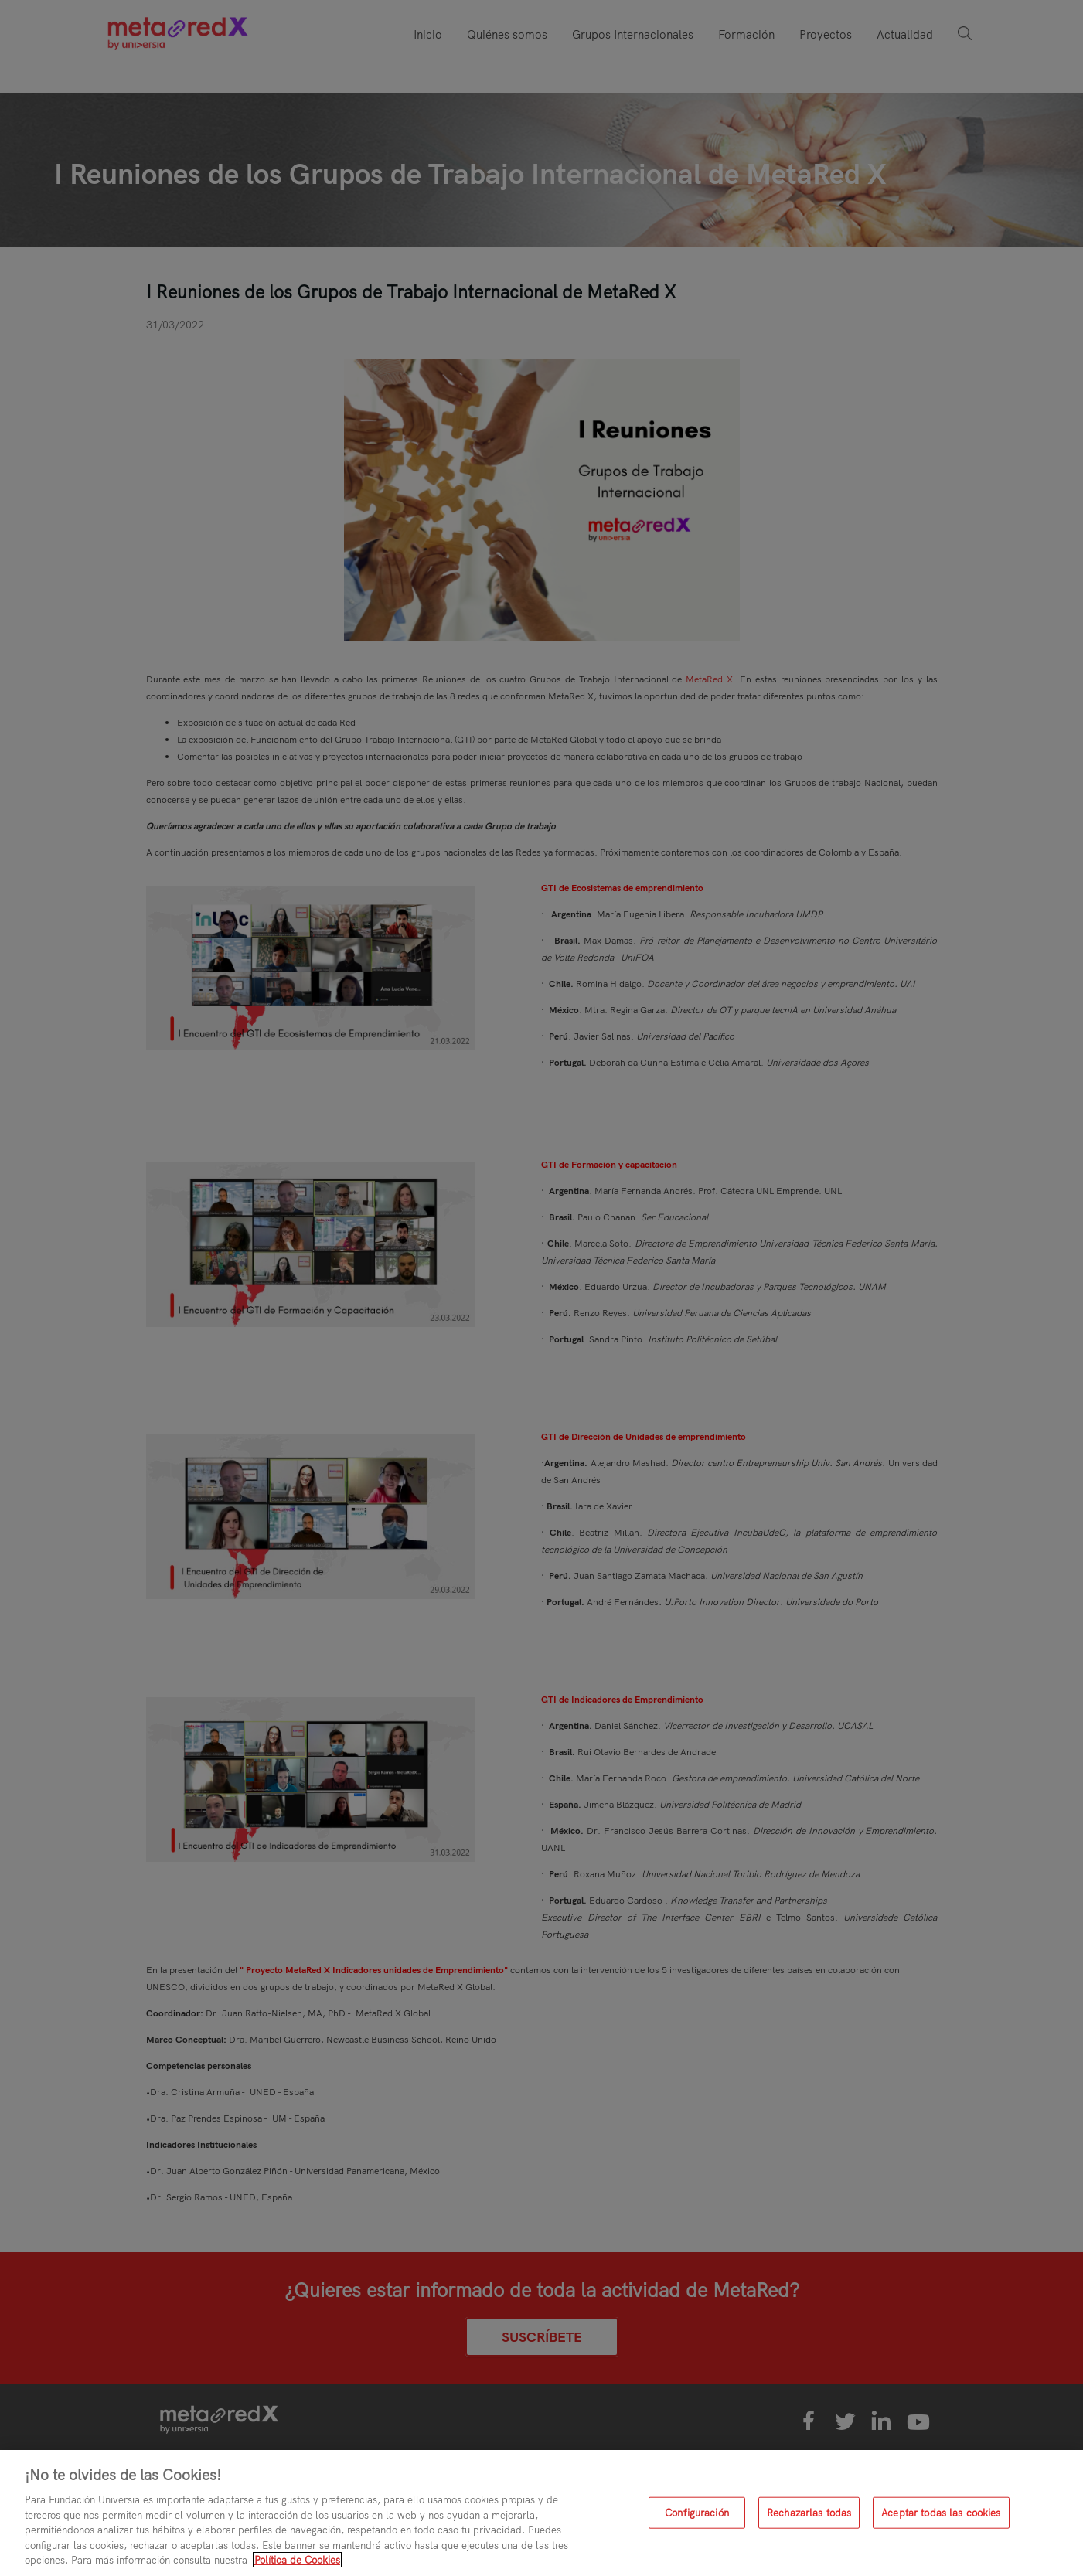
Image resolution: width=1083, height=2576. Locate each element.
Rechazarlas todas (809, 2512)
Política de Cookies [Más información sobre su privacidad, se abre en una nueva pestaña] (297, 2560)
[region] (541, 2513)
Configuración (697, 2512)
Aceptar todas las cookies (940, 2512)
